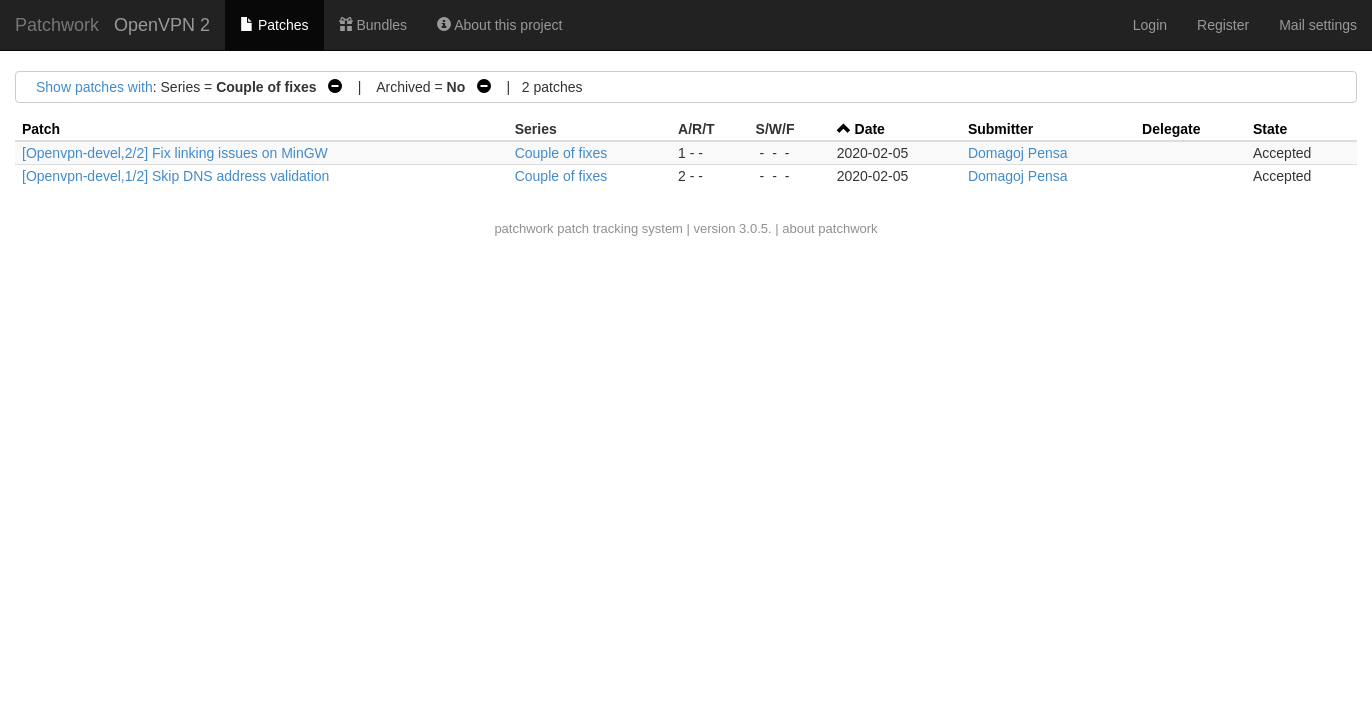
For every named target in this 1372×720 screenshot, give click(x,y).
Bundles (373, 25)
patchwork (523, 228)
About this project (499, 25)
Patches (274, 25)
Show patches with (94, 87)
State (1270, 129)
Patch (41, 129)
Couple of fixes (561, 153)
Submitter (1000, 129)
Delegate (1171, 129)
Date (870, 129)
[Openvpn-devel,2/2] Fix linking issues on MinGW (175, 153)
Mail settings (1318, 25)
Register (1223, 25)
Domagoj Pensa (1018, 153)
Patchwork (57, 25)
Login (1150, 25)
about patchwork (829, 228)
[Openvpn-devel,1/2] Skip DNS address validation (175, 176)
